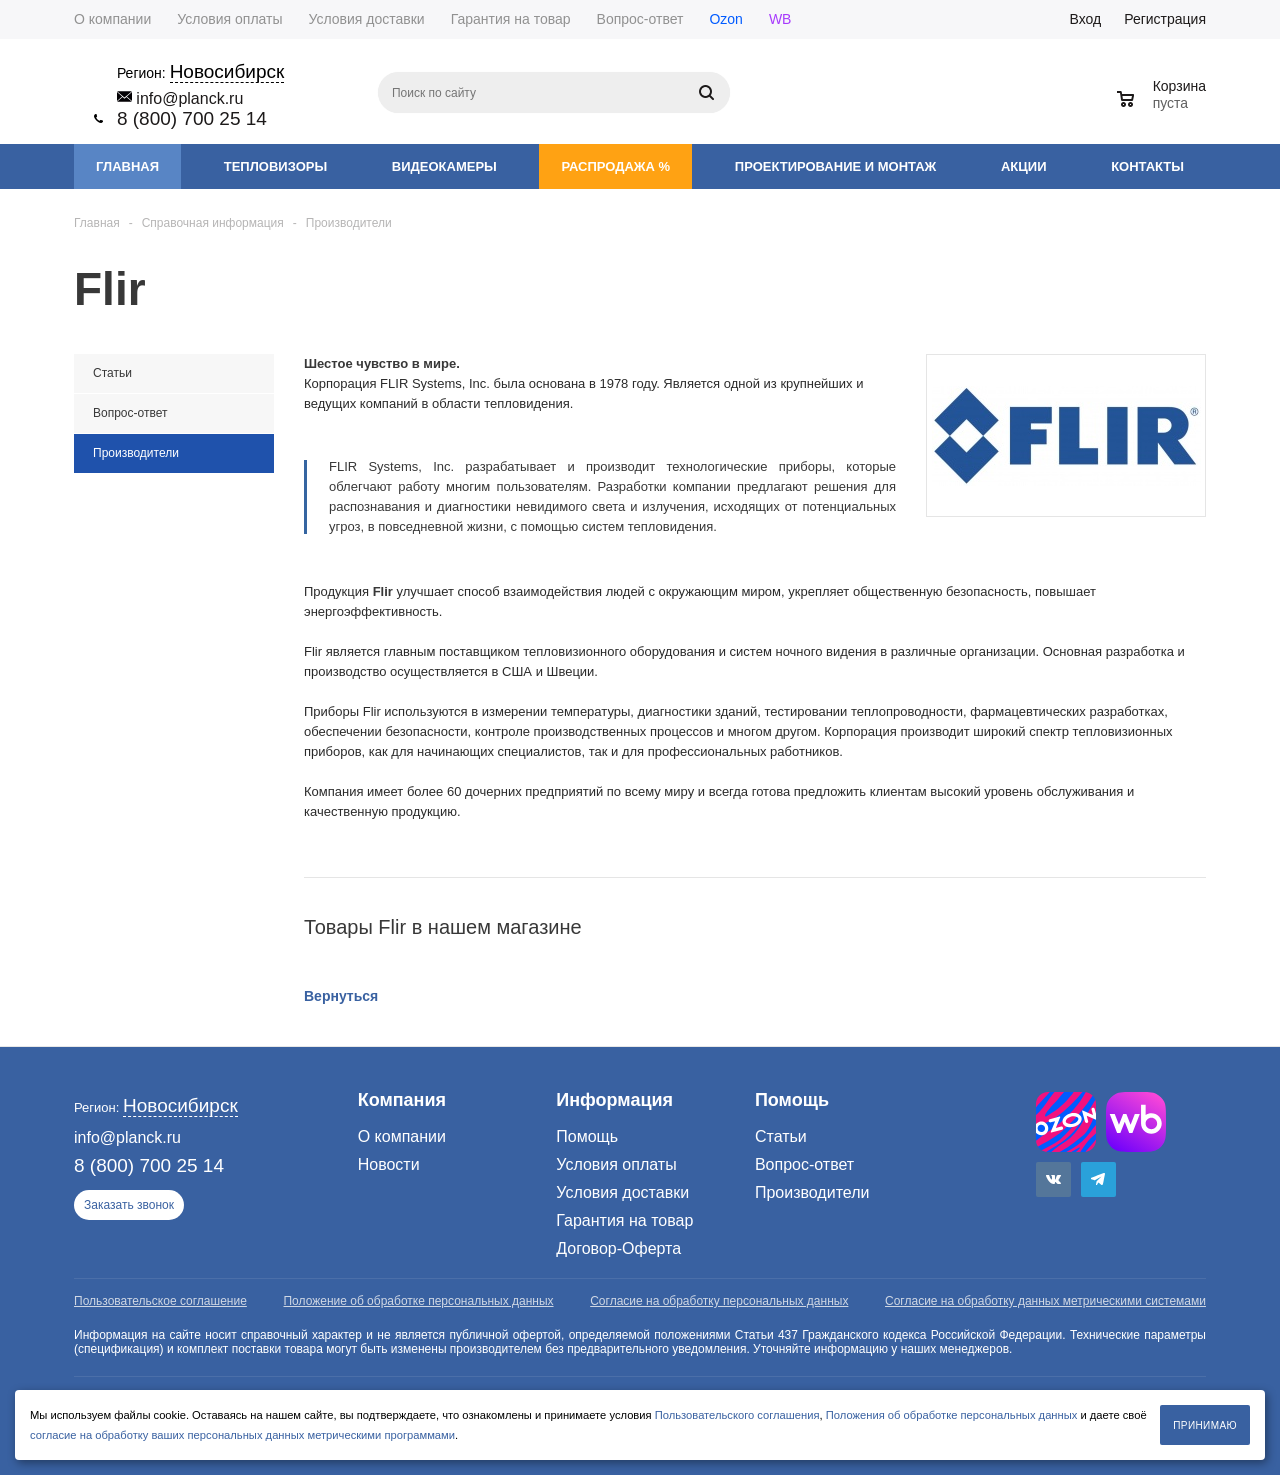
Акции (1024, 166)
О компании (402, 1136)
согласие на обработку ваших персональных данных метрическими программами (242, 1435)
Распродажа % (615, 166)
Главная (127, 166)
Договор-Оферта (618, 1248)
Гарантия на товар (624, 1220)
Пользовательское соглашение (160, 1301)
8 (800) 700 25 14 (192, 118)
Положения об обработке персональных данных (952, 1415)
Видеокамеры (444, 166)
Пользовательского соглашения (737, 1415)
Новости (389, 1164)
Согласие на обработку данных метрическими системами (1045, 1301)
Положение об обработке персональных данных (418, 1301)
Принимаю (1205, 1425)
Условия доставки (622, 1192)
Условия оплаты (616, 1164)
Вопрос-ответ (804, 1164)
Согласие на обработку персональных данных (719, 1301)
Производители (812, 1192)
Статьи (781, 1136)
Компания (402, 1100)
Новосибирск (227, 71)
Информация (614, 1100)
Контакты (1147, 166)
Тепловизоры (275, 166)
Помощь (792, 1100)
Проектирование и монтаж (835, 166)
